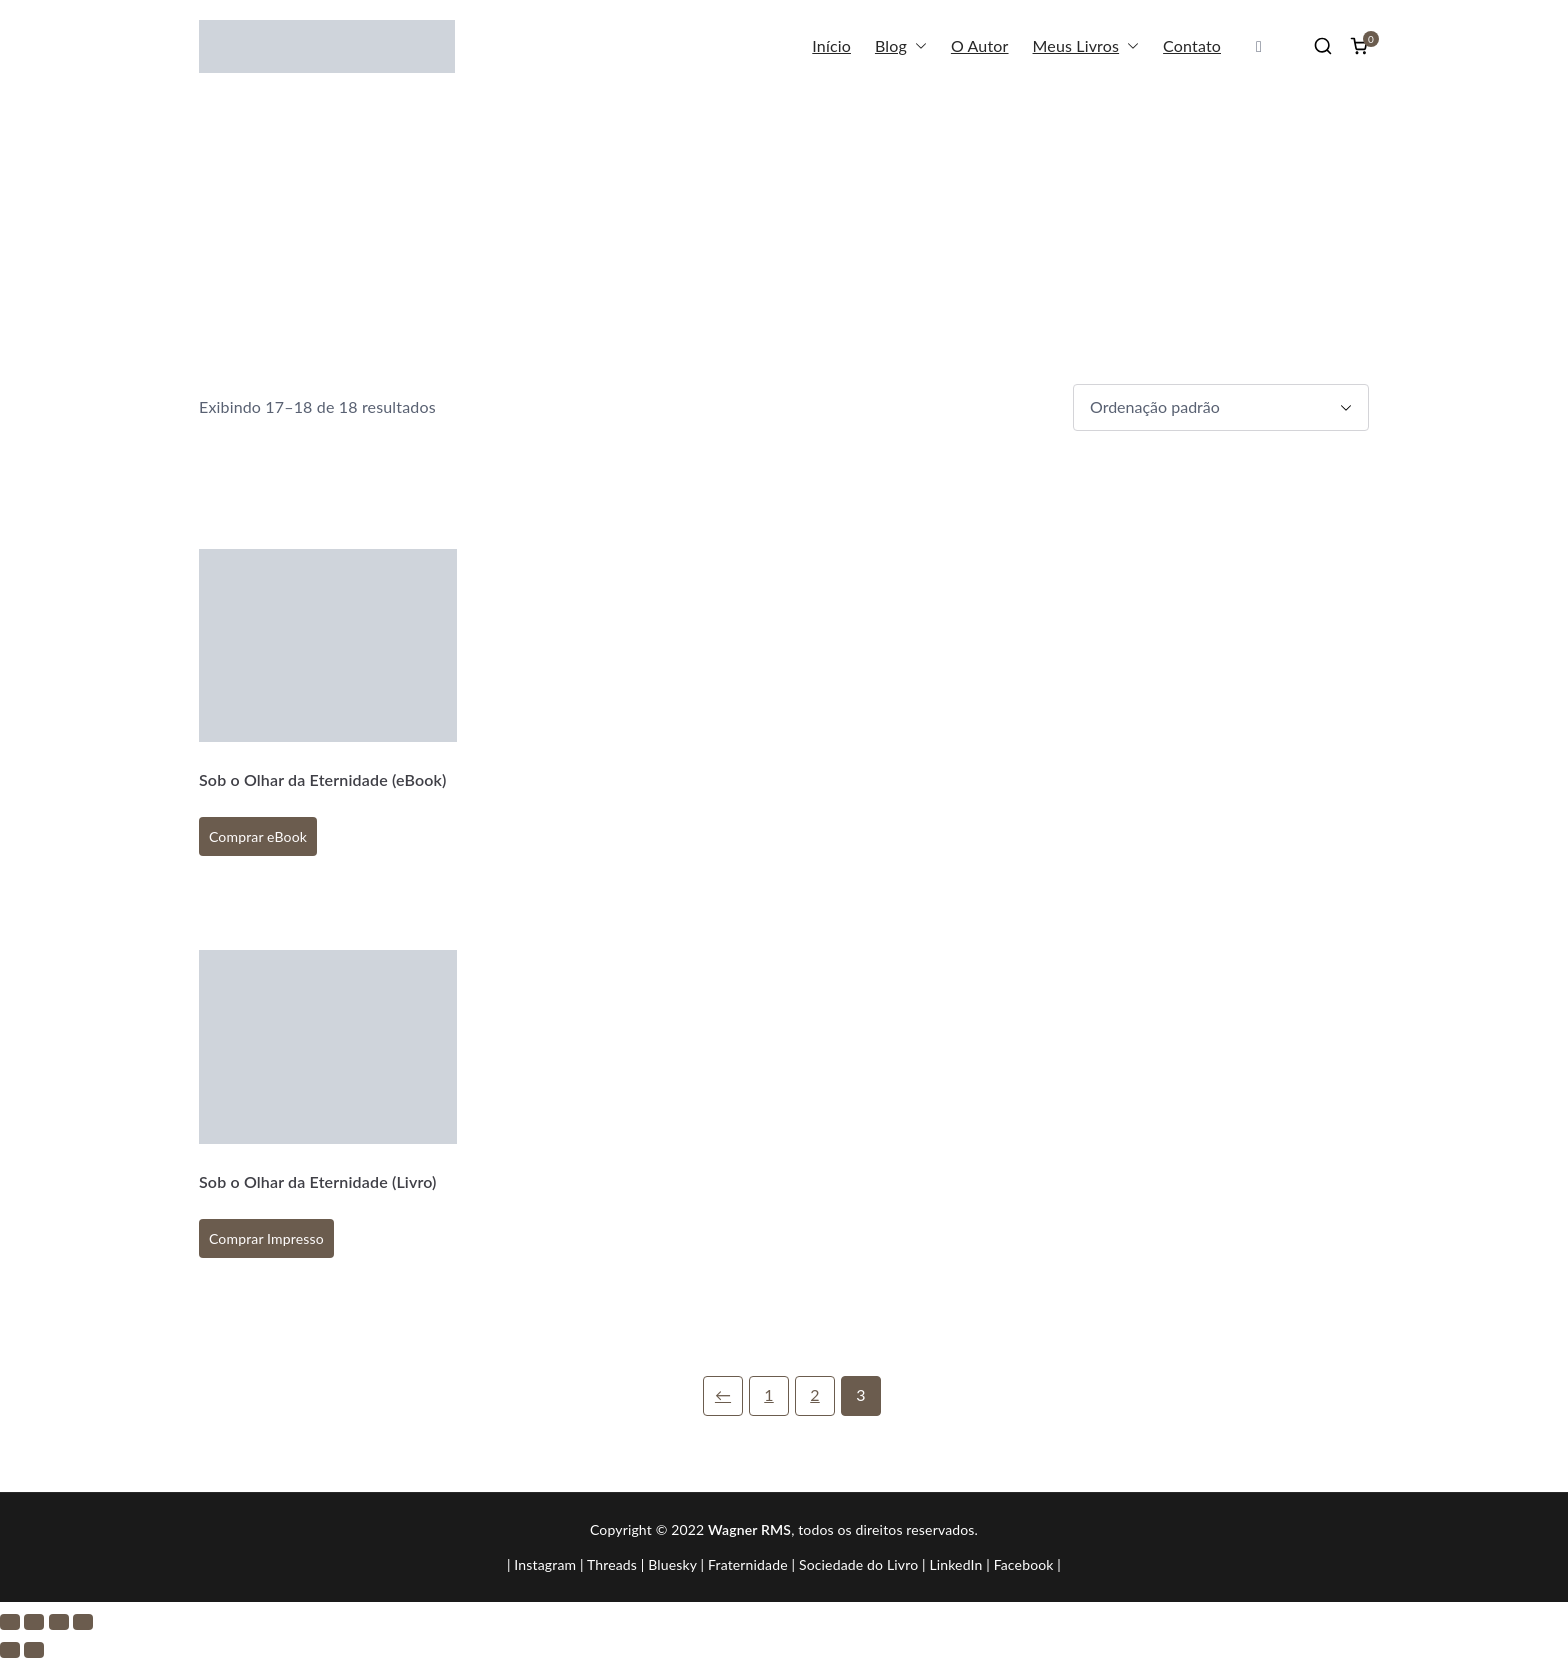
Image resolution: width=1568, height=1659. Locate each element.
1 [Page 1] (768, 1394)
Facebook (1024, 1564)
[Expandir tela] (34, 1622)
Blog (901, 46)
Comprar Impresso (266, 1238)
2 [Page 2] (814, 1394)
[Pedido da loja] (1221, 407)
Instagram (545, 1564)
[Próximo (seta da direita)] (34, 1650)
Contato (1192, 45)
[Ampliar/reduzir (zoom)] (10, 1622)
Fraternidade (748, 1564)
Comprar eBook (258, 836)
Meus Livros (1086, 46)
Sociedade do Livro (858, 1564)
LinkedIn (955, 1564)
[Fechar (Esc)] (83, 1622)
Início (831, 45)
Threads (612, 1564)
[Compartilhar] (59, 1622)
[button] (917, 46)
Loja (1277, 207)
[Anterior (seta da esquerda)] (10, 1650)
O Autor (980, 45)
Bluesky (672, 1564)
